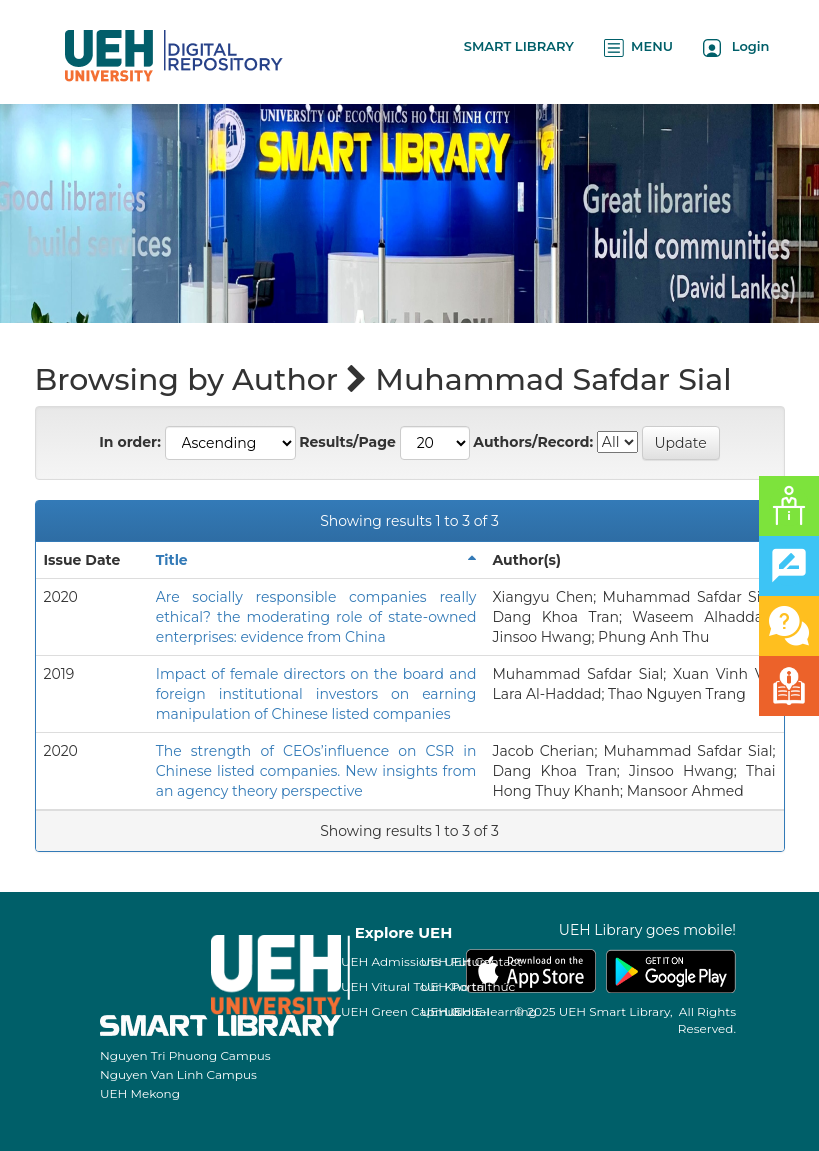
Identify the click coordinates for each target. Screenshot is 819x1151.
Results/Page (347, 442)
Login (736, 47)
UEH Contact (483, 961)
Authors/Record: (533, 442)
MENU (638, 47)
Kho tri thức (479, 986)
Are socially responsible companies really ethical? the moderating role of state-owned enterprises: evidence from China (316, 617)
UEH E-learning (490, 1011)
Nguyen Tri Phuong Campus (185, 1055)
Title (172, 560)
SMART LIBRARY (519, 46)
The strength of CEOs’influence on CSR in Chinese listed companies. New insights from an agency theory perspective (316, 771)
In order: (130, 442)
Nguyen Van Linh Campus (178, 1074)
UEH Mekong (140, 1093)
